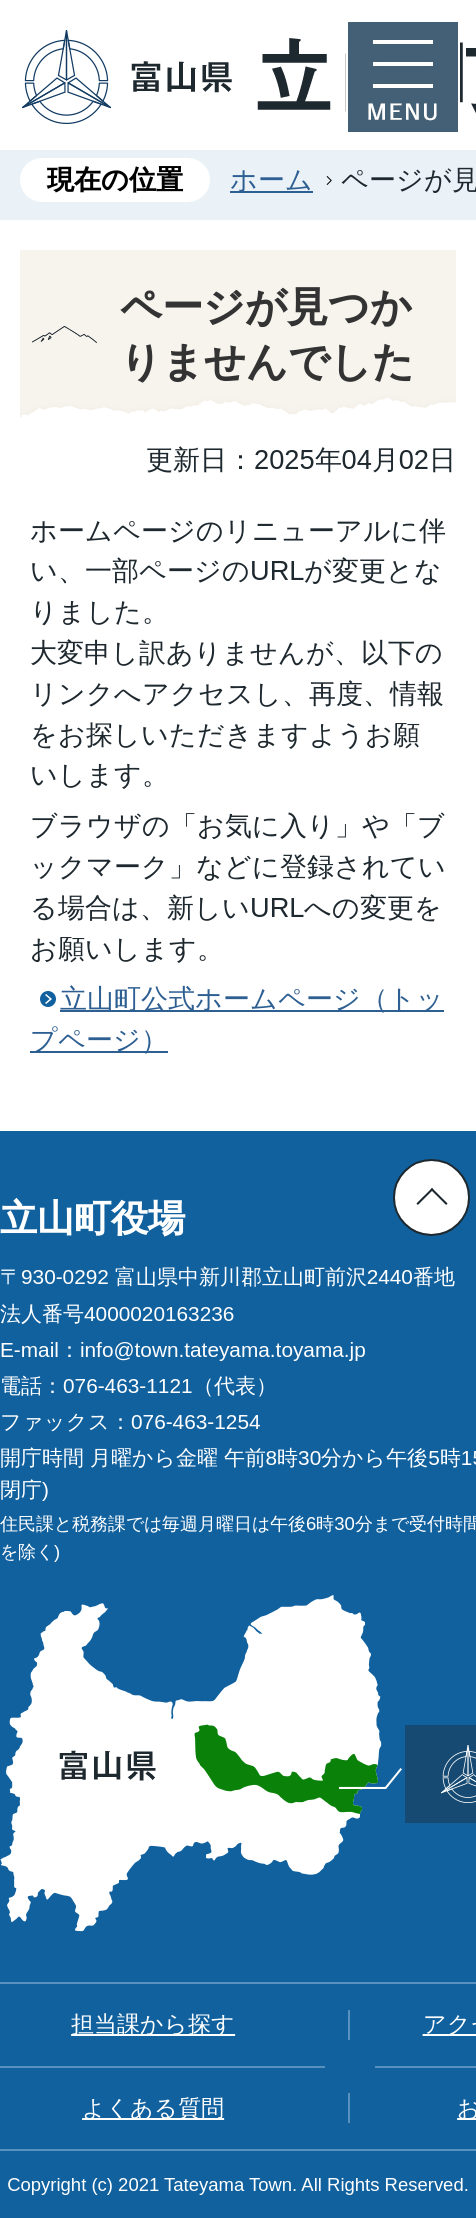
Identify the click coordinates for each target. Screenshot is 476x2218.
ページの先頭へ (431, 1197)
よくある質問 (153, 2108)
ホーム (271, 179)
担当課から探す (153, 2024)
